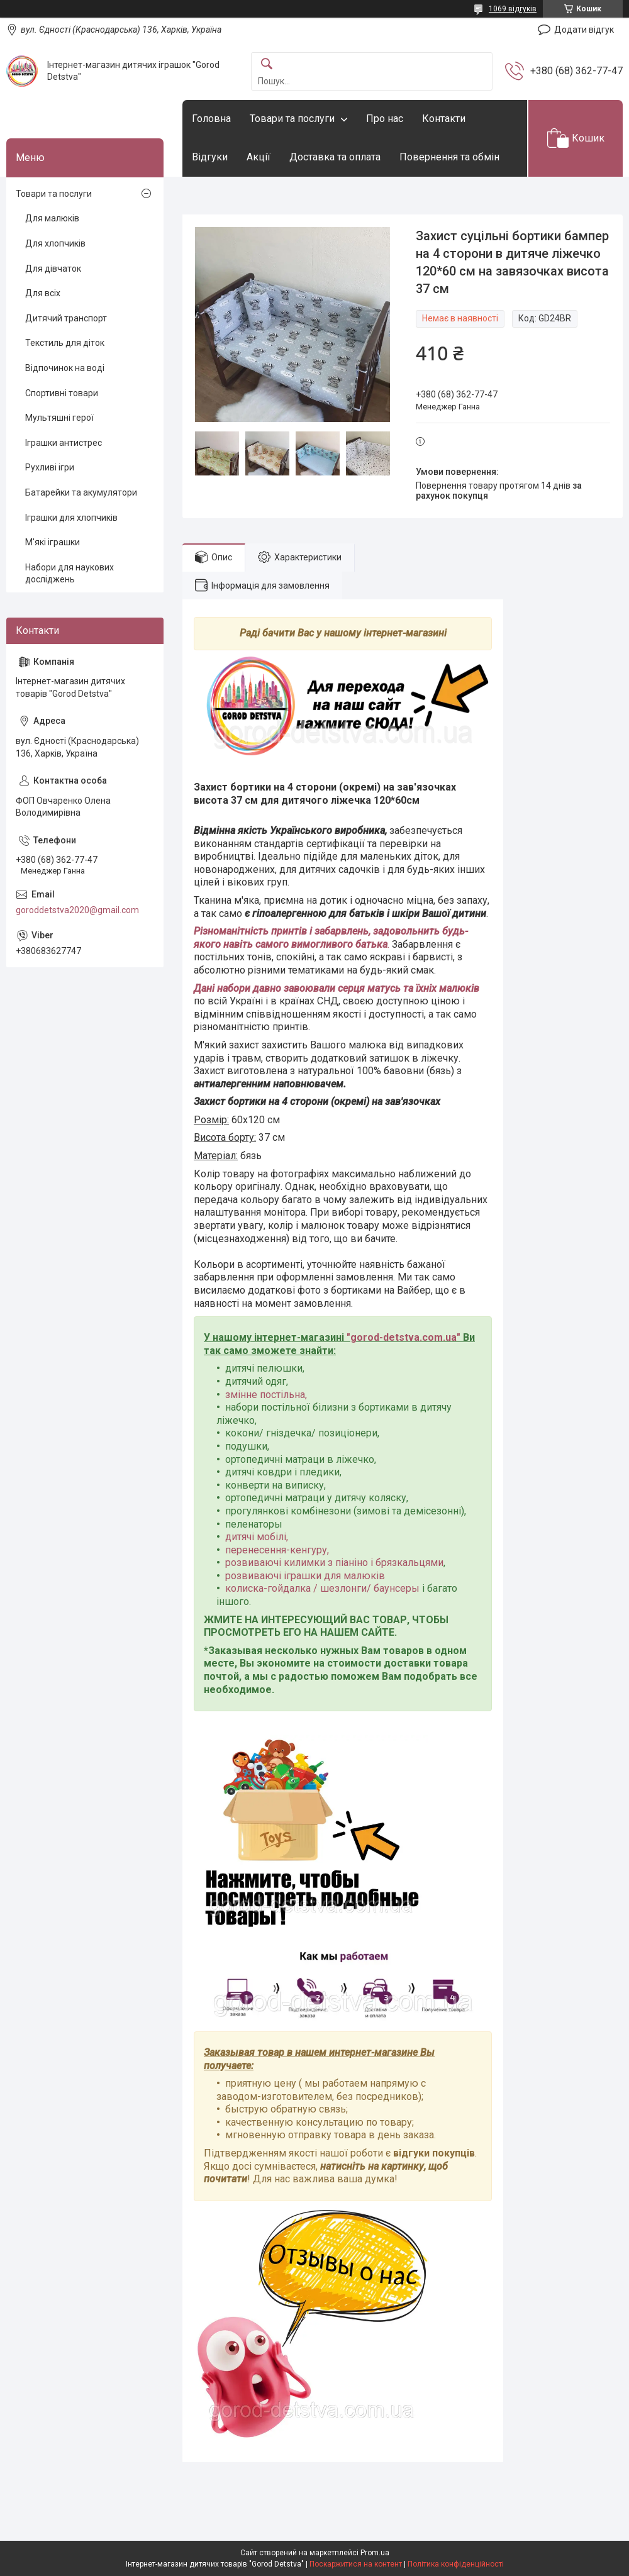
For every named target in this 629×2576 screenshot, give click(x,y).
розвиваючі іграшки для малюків (305, 1576)
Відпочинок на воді (64, 368)
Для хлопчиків (55, 243)
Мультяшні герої (59, 418)
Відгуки (210, 157)
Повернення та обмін (449, 157)
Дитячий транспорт (66, 318)
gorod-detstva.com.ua (403, 1337)
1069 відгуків (513, 8)
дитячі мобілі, (256, 1537)
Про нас (384, 119)
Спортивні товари (61, 393)
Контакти (443, 119)
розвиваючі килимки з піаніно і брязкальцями (334, 1562)
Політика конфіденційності (456, 2564)
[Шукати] (267, 64)
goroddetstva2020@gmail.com (77, 910)
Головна (211, 119)
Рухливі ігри (49, 467)
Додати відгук (584, 30)
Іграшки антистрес (63, 443)
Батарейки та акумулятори (81, 492)
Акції (258, 157)
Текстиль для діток (64, 343)
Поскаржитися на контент (355, 2564)
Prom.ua (374, 2552)
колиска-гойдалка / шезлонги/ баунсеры (322, 1588)
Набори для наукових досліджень (69, 573)
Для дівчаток (53, 269)
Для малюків (52, 218)
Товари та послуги (292, 119)
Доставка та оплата (335, 157)
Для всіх (42, 293)
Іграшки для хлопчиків (71, 518)
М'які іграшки (52, 542)
